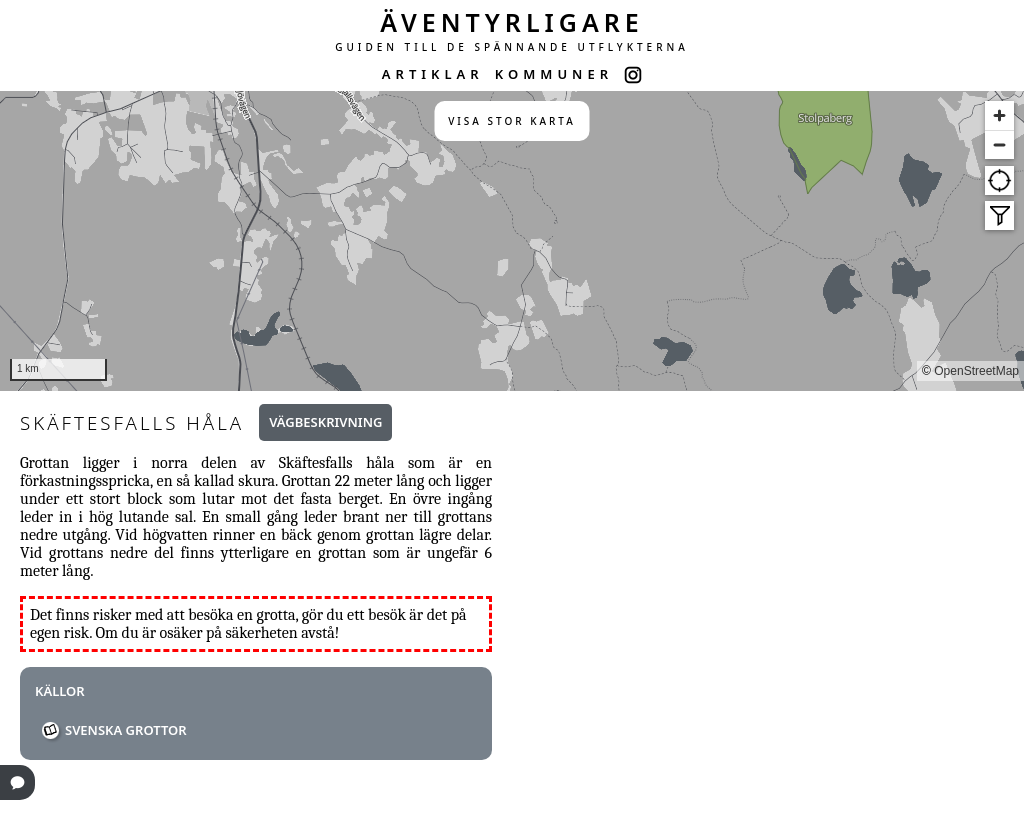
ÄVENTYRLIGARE (512, 22)
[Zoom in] (999, 115)
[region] (512, 241)
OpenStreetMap (976, 371)
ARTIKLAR (433, 74)
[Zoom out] (999, 144)
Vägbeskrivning (325, 422)
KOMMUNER (554, 74)
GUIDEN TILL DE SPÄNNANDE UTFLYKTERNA (512, 47)
